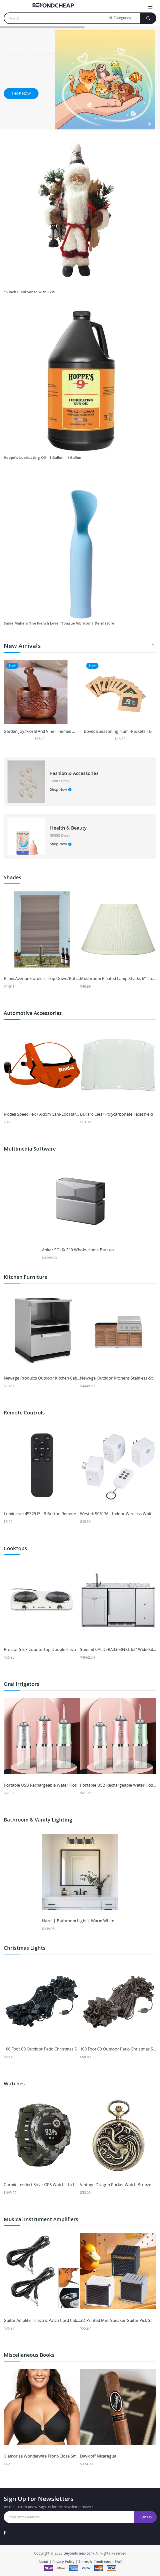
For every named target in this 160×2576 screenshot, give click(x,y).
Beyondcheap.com (79, 2553)
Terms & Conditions (95, 2561)
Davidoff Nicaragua (98, 2456)
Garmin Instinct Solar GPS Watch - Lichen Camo (48, 2184)
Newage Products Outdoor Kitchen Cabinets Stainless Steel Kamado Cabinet (75, 1378)
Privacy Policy (63, 2561)
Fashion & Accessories (74, 773)
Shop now (21, 93)
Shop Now (61, 790)
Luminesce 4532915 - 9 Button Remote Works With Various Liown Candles (73, 1513)
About (43, 2561)
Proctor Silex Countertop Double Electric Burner (49, 1649)
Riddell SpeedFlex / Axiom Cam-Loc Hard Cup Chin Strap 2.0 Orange (66, 1114)
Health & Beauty (68, 828)
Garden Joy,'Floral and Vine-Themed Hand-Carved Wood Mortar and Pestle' (74, 731)
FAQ (118, 2561)
